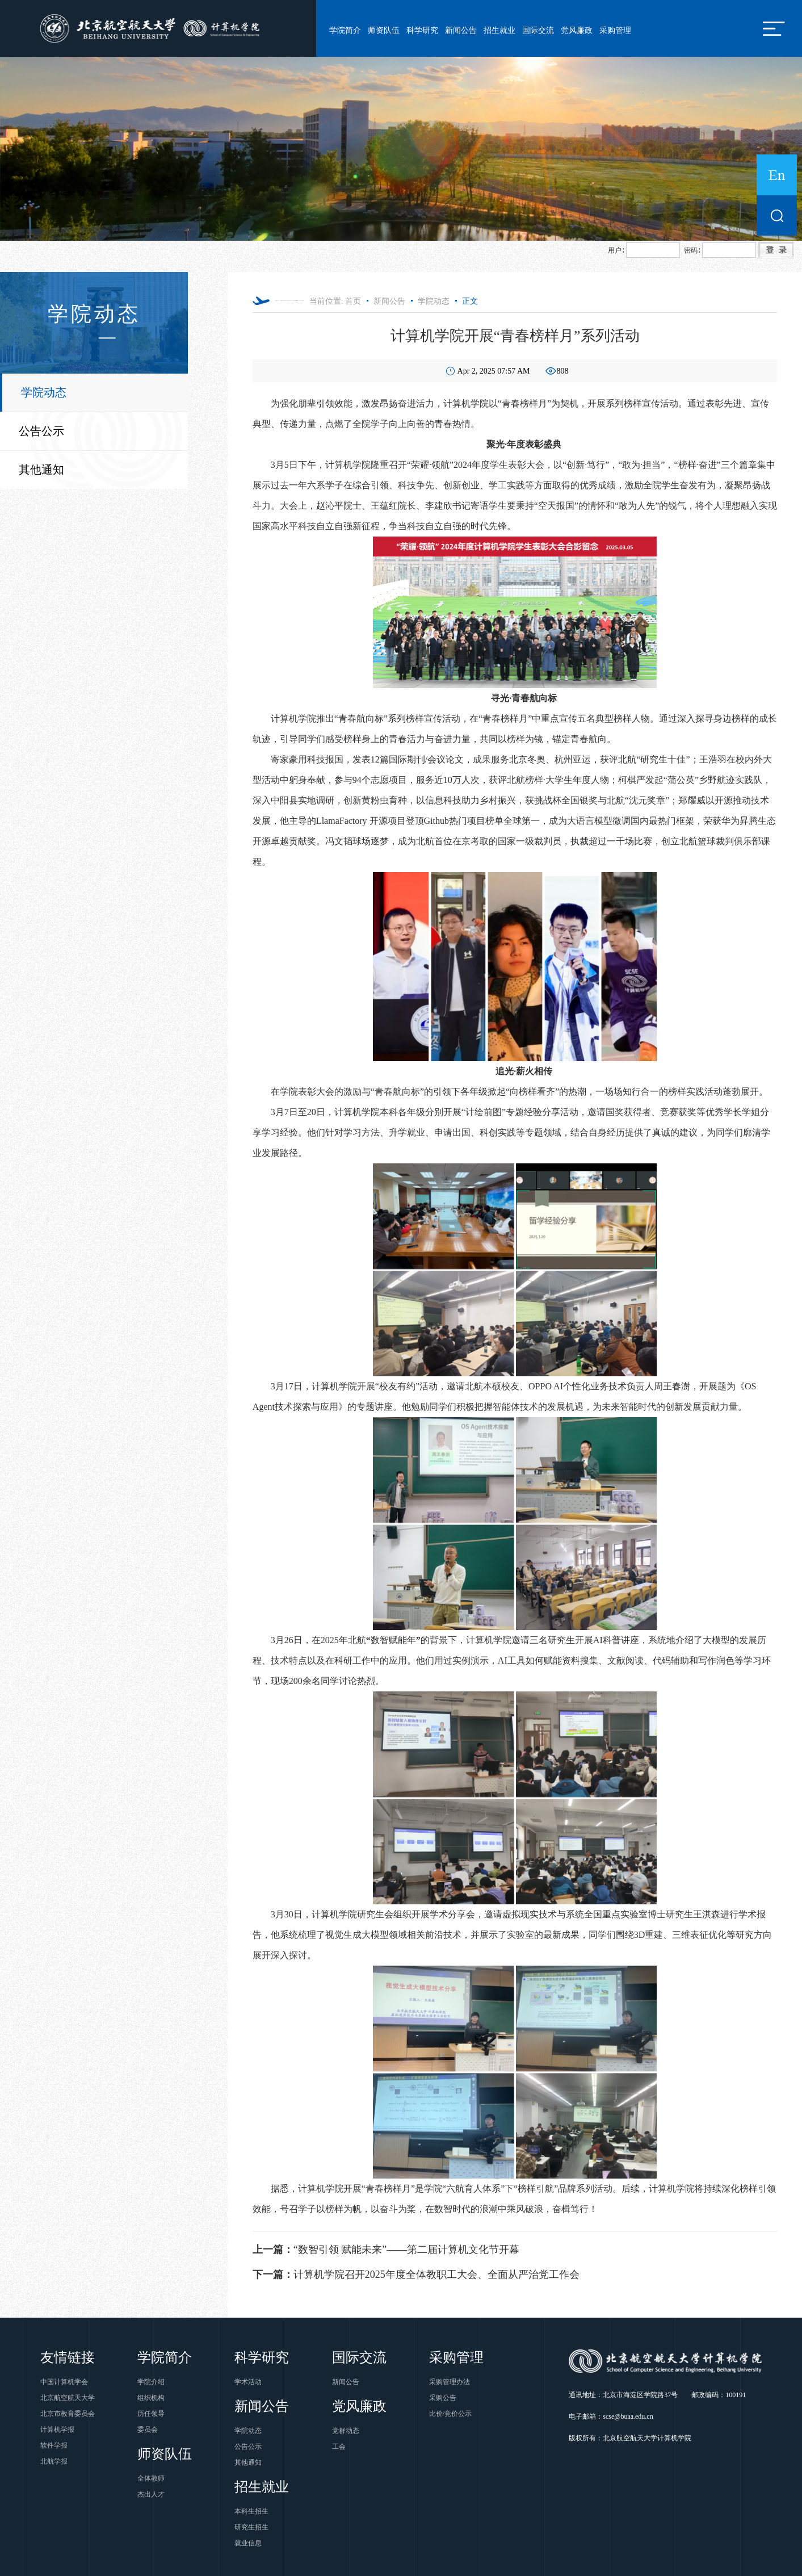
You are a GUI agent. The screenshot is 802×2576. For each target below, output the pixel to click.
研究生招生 (251, 2527)
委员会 (147, 2429)
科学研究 (422, 30)
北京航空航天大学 (67, 2398)
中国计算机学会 (64, 2382)
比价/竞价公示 (450, 2414)
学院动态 (43, 392)
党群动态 (345, 2431)
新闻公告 (461, 30)
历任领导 (151, 2414)
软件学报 (54, 2445)
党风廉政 (577, 30)
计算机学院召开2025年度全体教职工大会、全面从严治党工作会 (416, 2274)
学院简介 (345, 30)
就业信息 (248, 2543)
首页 (353, 301)
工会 (339, 2447)
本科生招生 (251, 2511)
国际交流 (538, 30)
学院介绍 (151, 2382)
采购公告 (442, 2398)
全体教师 (151, 2478)
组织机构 (151, 2398)
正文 (470, 301)
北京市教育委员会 (67, 2414)
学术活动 (248, 2382)
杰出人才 (151, 2494)
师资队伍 (384, 30)
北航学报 (54, 2461)
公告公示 (41, 431)
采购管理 (615, 30)
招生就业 (499, 30)
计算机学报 (57, 2429)
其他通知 (41, 469)
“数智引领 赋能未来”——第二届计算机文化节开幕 (386, 2249)
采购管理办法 (449, 2382)
